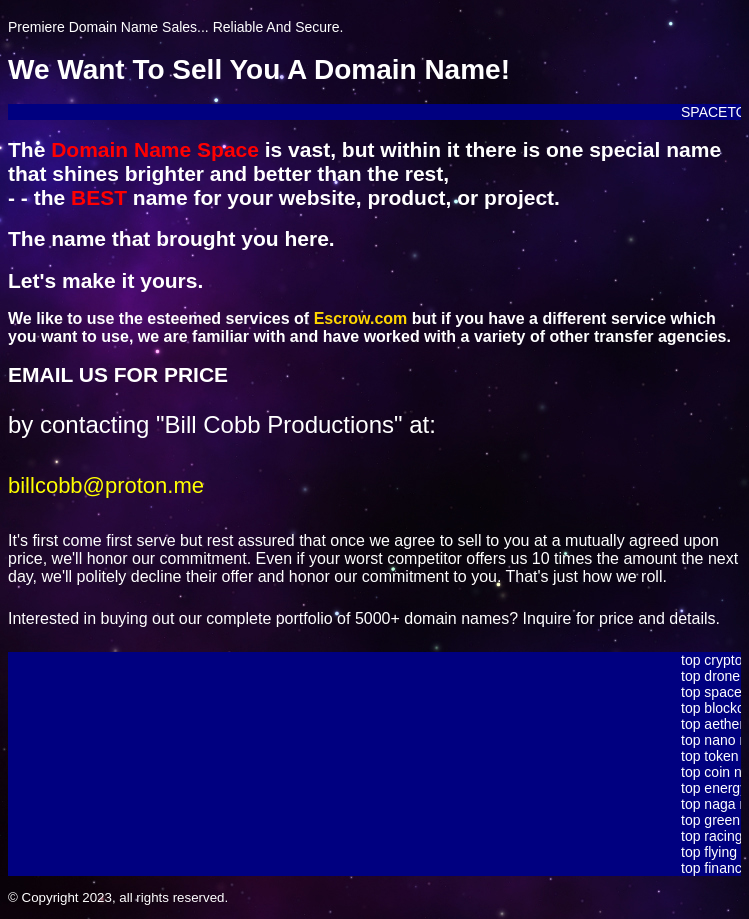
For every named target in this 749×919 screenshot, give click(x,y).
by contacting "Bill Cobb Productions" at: (222, 424)
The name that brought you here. (171, 238)
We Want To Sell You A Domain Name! (259, 69)
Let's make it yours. (105, 280)
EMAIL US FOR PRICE (118, 374)
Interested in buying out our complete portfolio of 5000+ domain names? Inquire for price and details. (364, 618)
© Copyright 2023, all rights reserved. (118, 897)
